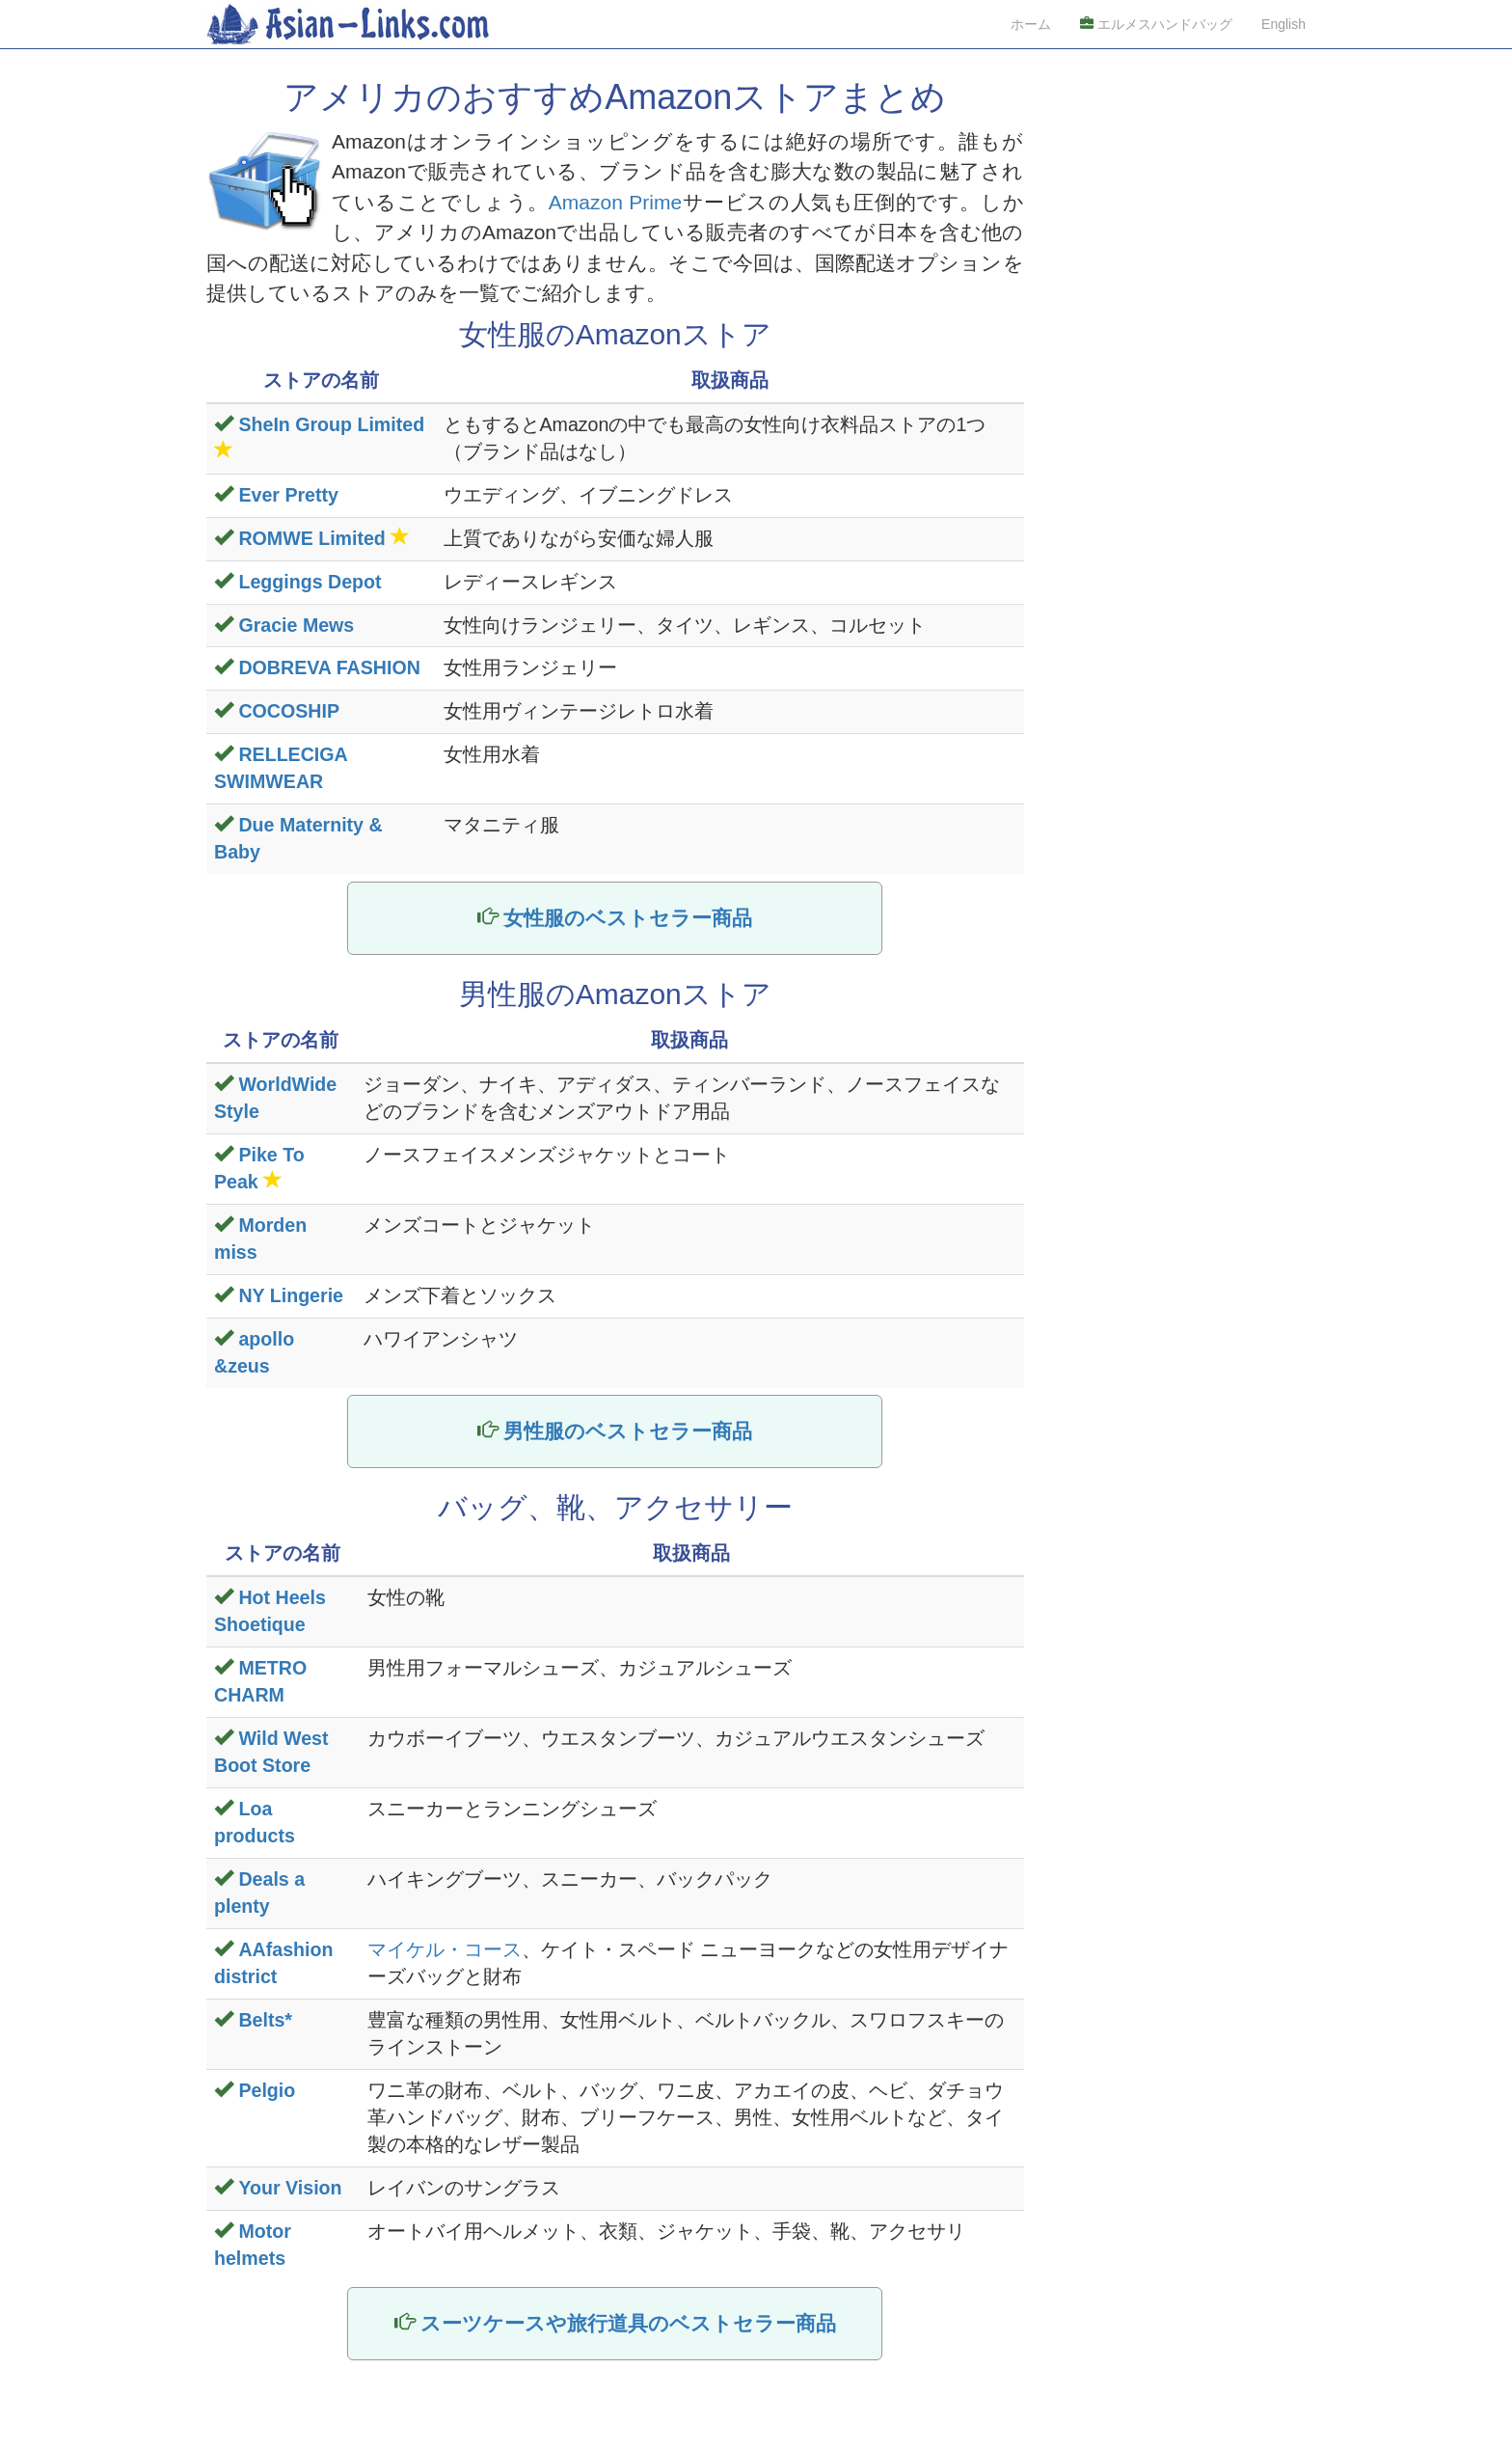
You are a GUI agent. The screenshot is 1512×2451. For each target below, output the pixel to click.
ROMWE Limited (311, 538)
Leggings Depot (309, 581)
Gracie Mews (296, 625)
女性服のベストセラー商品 (627, 918)
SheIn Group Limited (331, 424)
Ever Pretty (288, 494)
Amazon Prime (615, 202)
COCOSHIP (288, 711)
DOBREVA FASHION (328, 667)
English (1283, 24)
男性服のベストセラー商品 (627, 1431)
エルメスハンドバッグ (1156, 24)
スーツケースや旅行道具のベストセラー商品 (628, 2323)
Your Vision (289, 2187)
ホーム (1031, 24)
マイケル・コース (444, 1949)
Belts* (265, 2019)
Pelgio (266, 2090)
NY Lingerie (290, 1295)
